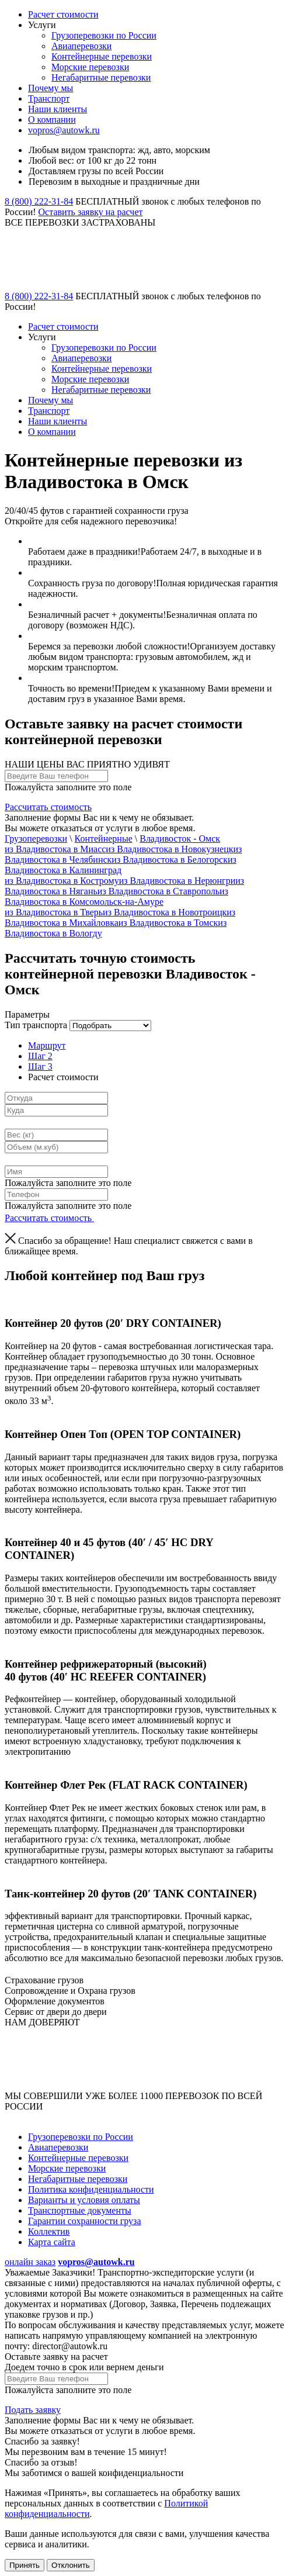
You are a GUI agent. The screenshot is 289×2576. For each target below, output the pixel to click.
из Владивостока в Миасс (55, 849)
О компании (52, 120)
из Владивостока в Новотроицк (165, 912)
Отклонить (70, 2565)
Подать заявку (33, 2410)
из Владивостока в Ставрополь (159, 891)
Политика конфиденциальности (91, 2189)
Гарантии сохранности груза (84, 2221)
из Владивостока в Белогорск (170, 860)
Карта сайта (51, 2242)
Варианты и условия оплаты (84, 2200)
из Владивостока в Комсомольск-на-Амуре (116, 896)
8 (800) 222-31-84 (39, 201)
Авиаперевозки (81, 46)
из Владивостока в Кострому (62, 881)
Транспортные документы (79, 2210)
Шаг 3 (40, 1066)
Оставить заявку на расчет (91, 212)
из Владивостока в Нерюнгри (177, 881)
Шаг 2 (40, 1056)
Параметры (27, 1014)
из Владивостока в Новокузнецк (169, 849)
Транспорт (48, 98)
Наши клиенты (57, 109)
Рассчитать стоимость (48, 807)
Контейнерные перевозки (101, 56)
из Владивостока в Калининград (120, 865)
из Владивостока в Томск (168, 923)
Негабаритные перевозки (101, 77)
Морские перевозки (90, 67)
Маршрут (46, 1045)
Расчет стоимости (63, 14)
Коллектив (48, 2231)
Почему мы (50, 88)
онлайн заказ (30, 2262)
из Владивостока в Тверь (54, 912)
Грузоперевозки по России (103, 35)
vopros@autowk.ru (64, 130)
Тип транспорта (36, 1025)
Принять (24, 2565)
